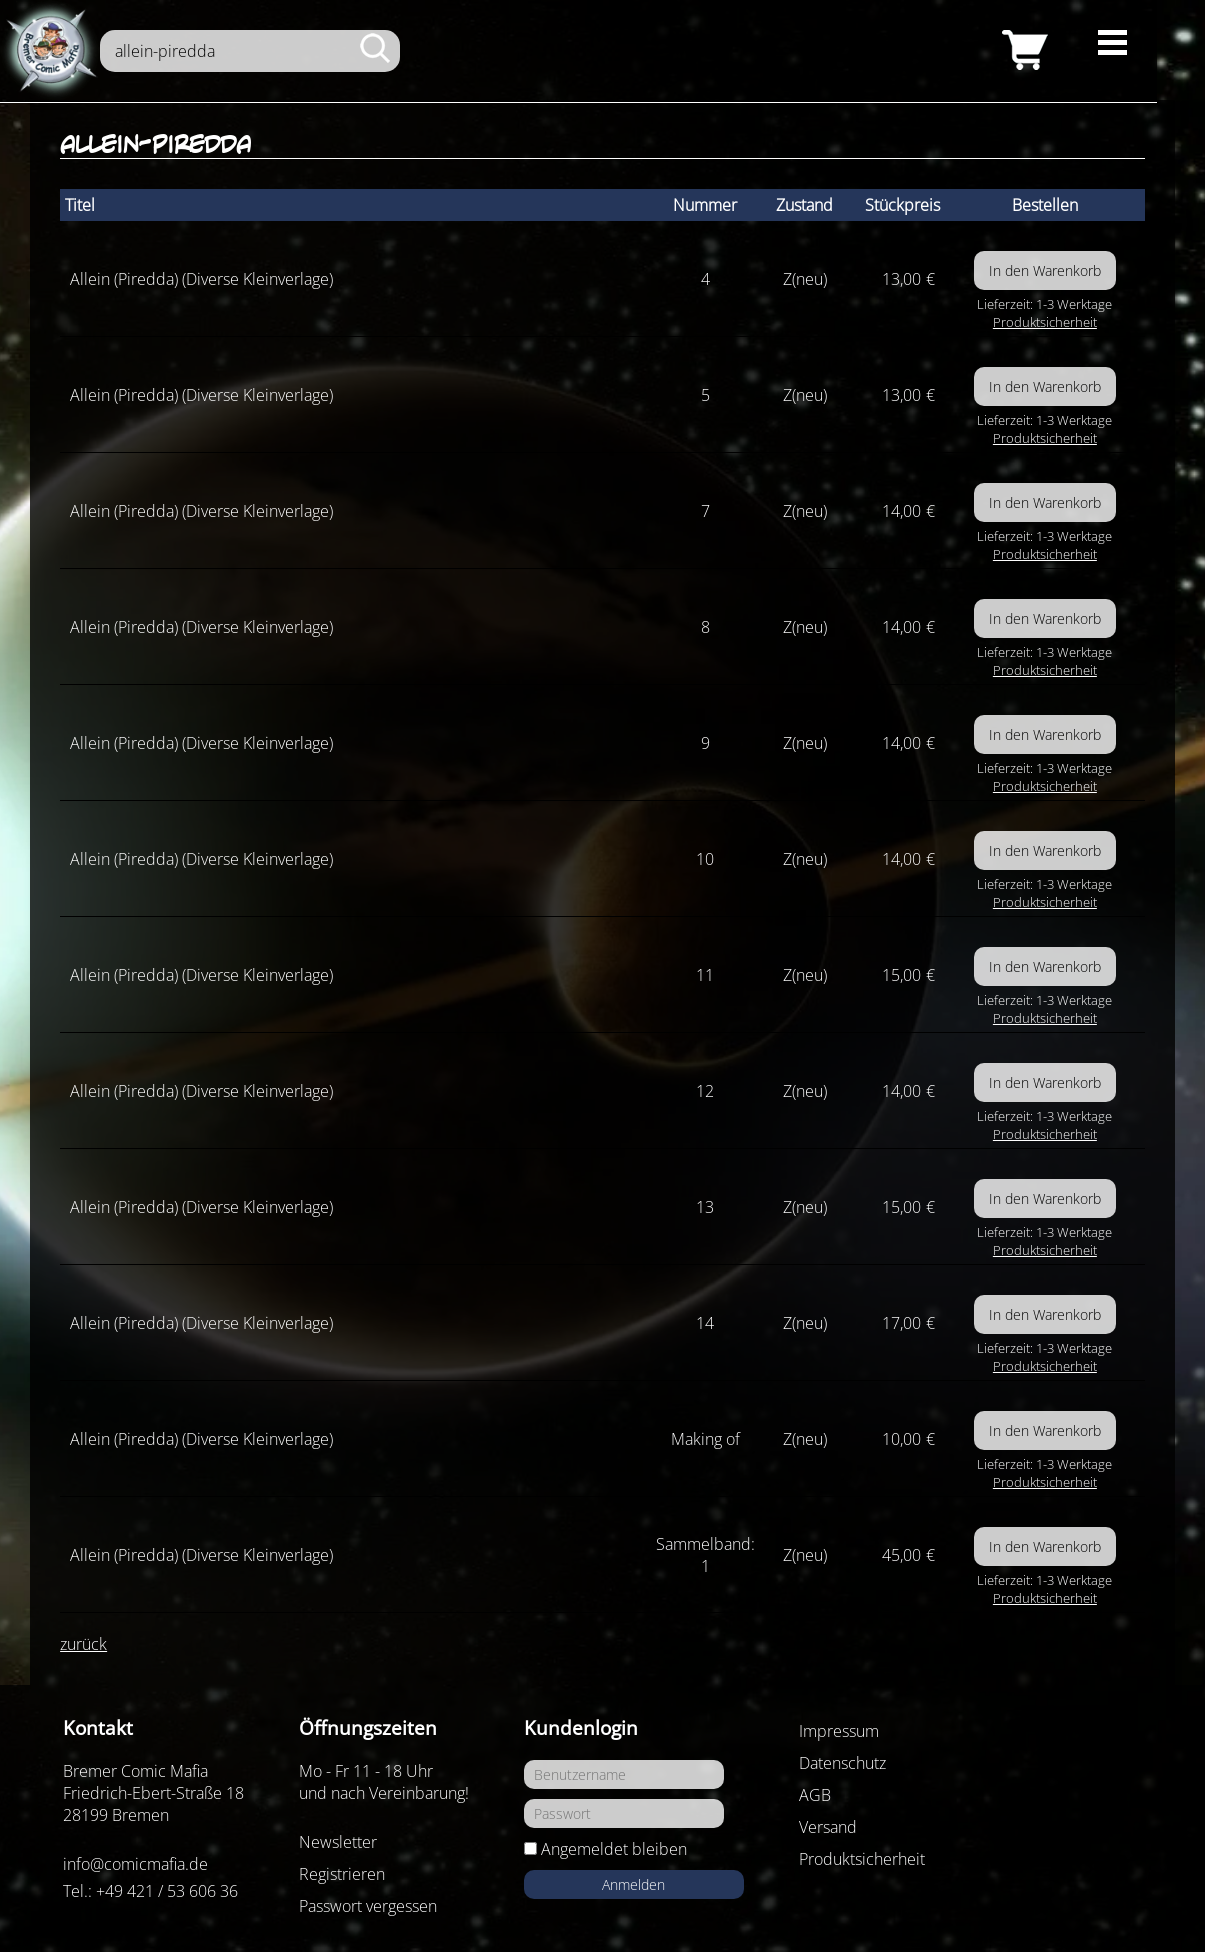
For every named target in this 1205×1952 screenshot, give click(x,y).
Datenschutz (842, 1763)
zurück (83, 1644)
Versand (828, 1827)
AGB (815, 1795)
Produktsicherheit (1045, 322)
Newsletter (338, 1842)
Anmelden (633, 1884)
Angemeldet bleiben (614, 1849)
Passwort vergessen (368, 1906)
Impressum (839, 1731)
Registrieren (342, 1874)
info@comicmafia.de (135, 1864)
